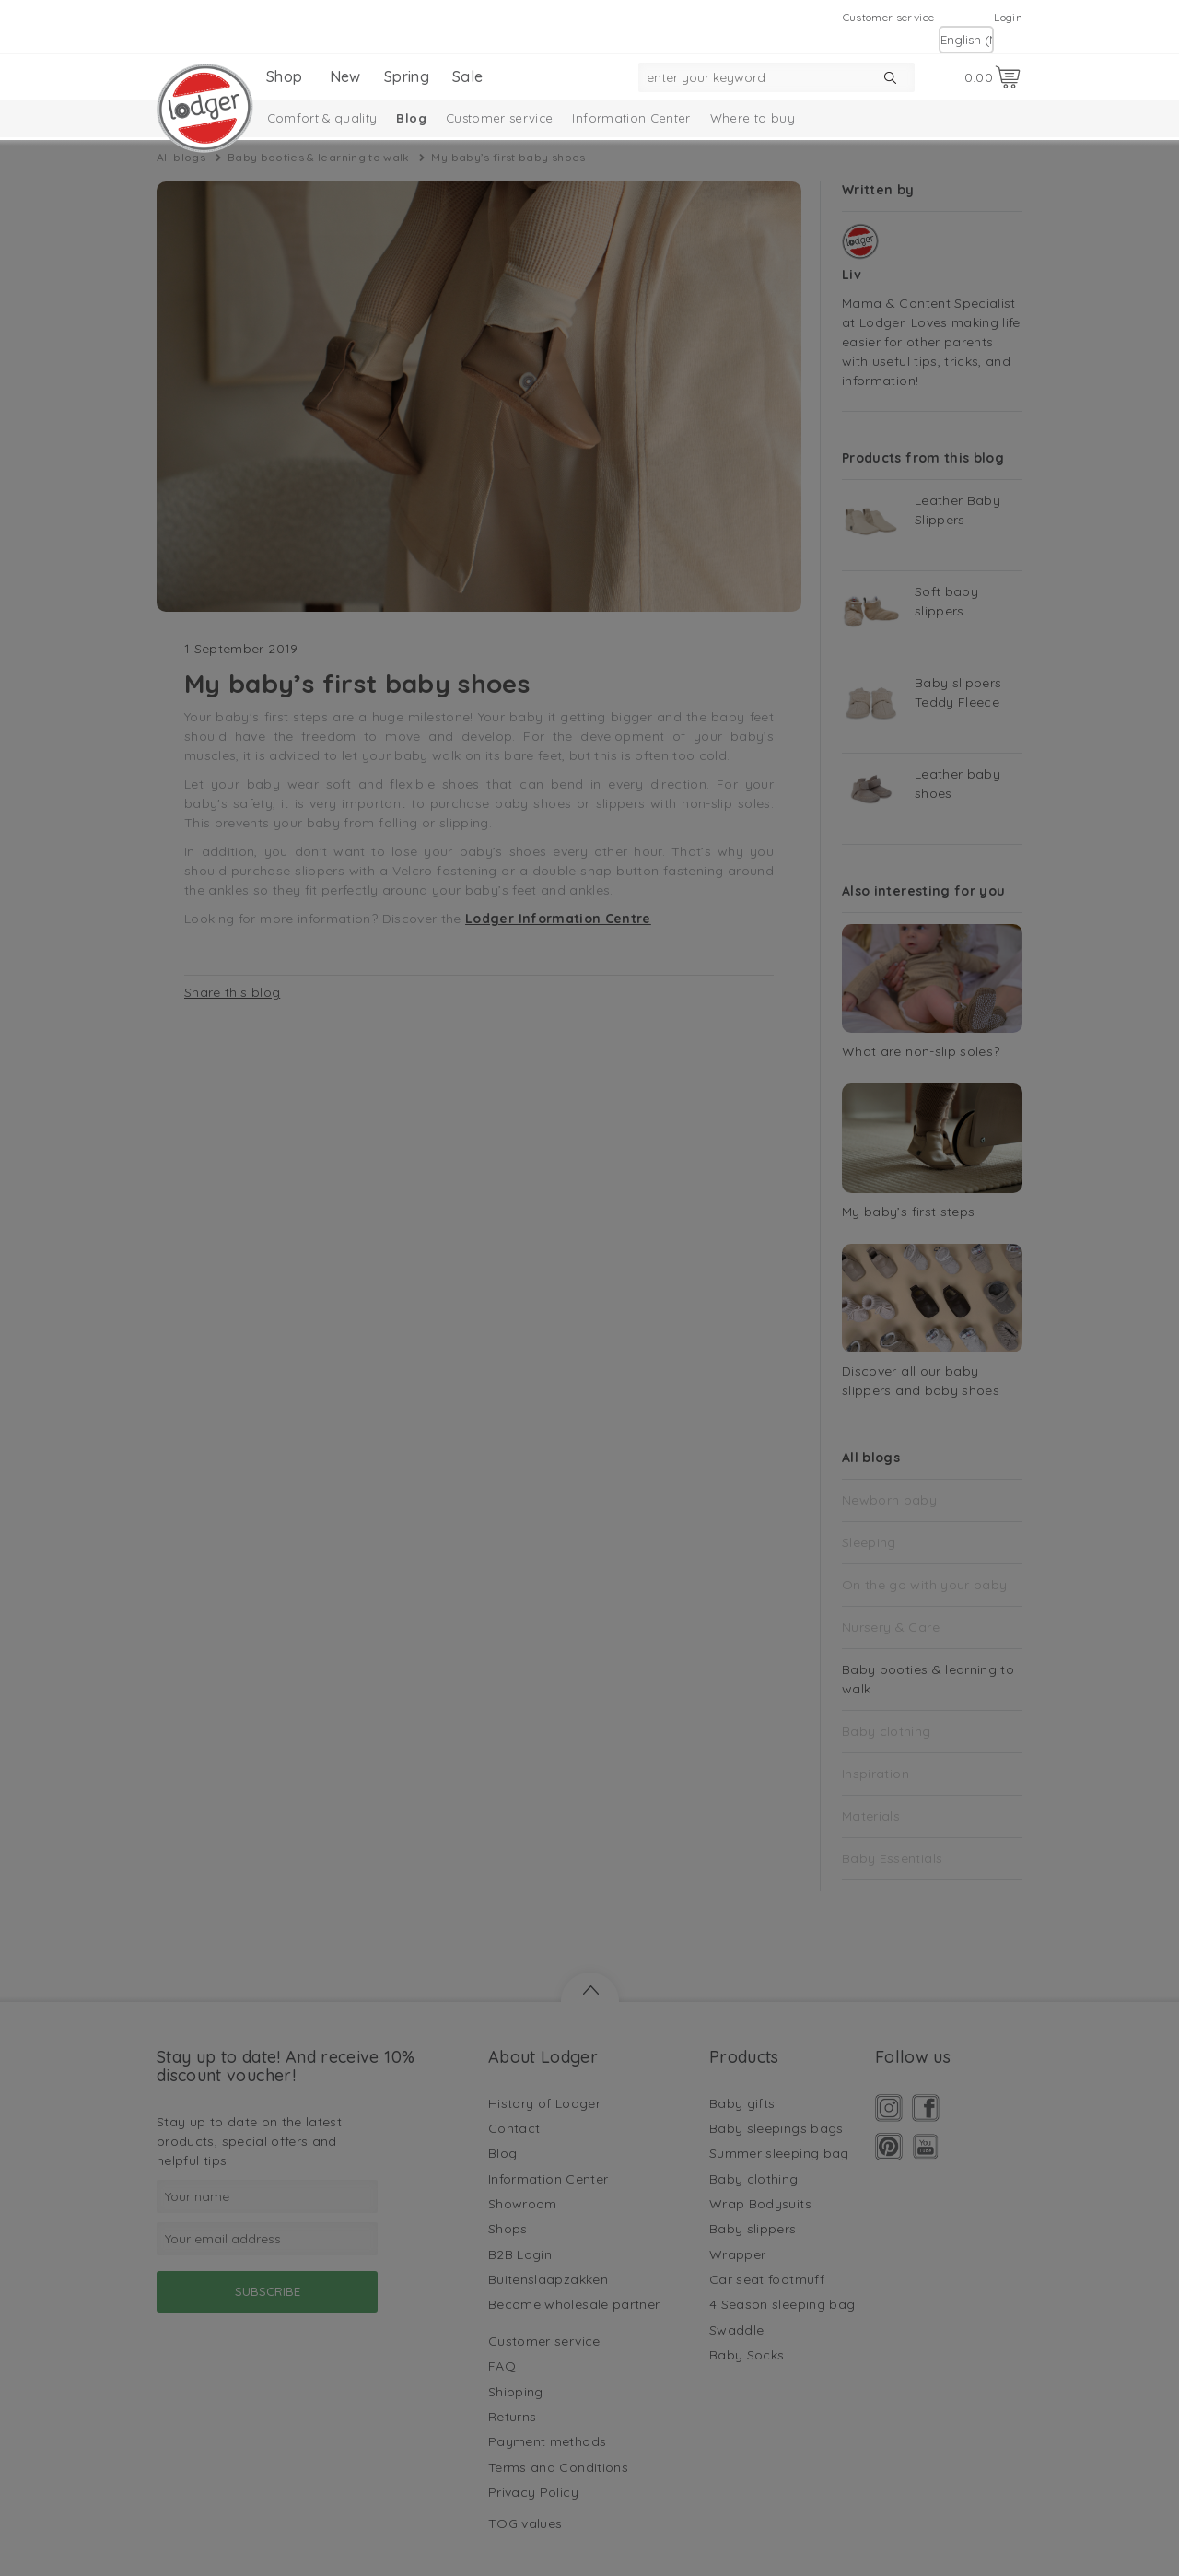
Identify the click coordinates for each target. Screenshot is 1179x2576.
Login (1008, 17)
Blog (411, 118)
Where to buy (752, 118)
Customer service (889, 17)
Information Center (631, 118)
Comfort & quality (322, 118)
